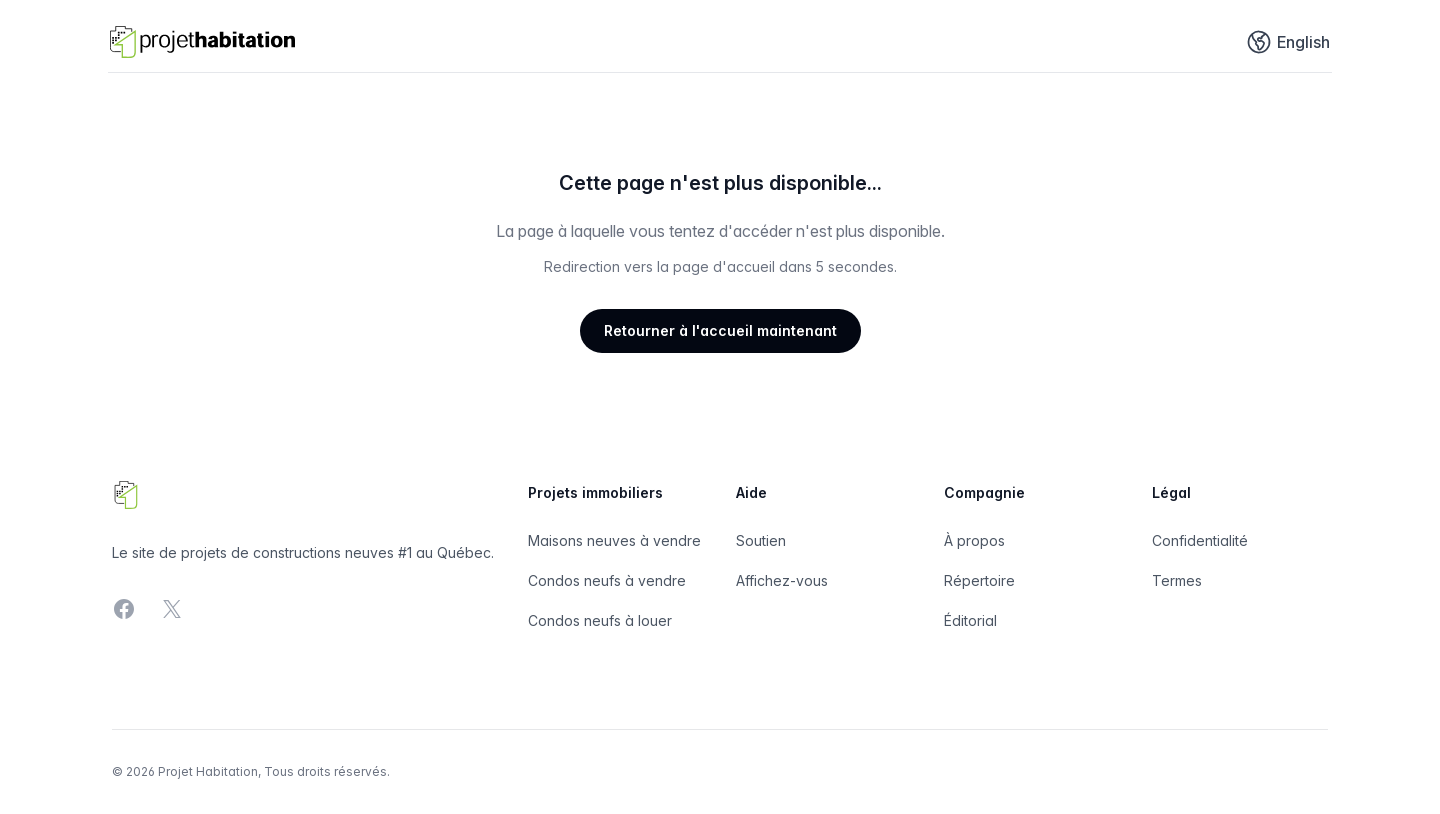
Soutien (761, 540)
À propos (974, 540)
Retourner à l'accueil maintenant (720, 330)
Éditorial (970, 620)
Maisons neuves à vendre (614, 540)
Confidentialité (1200, 540)
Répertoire (979, 580)
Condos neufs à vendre (607, 580)
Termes (1177, 580)
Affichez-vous (782, 580)
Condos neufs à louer (600, 620)
